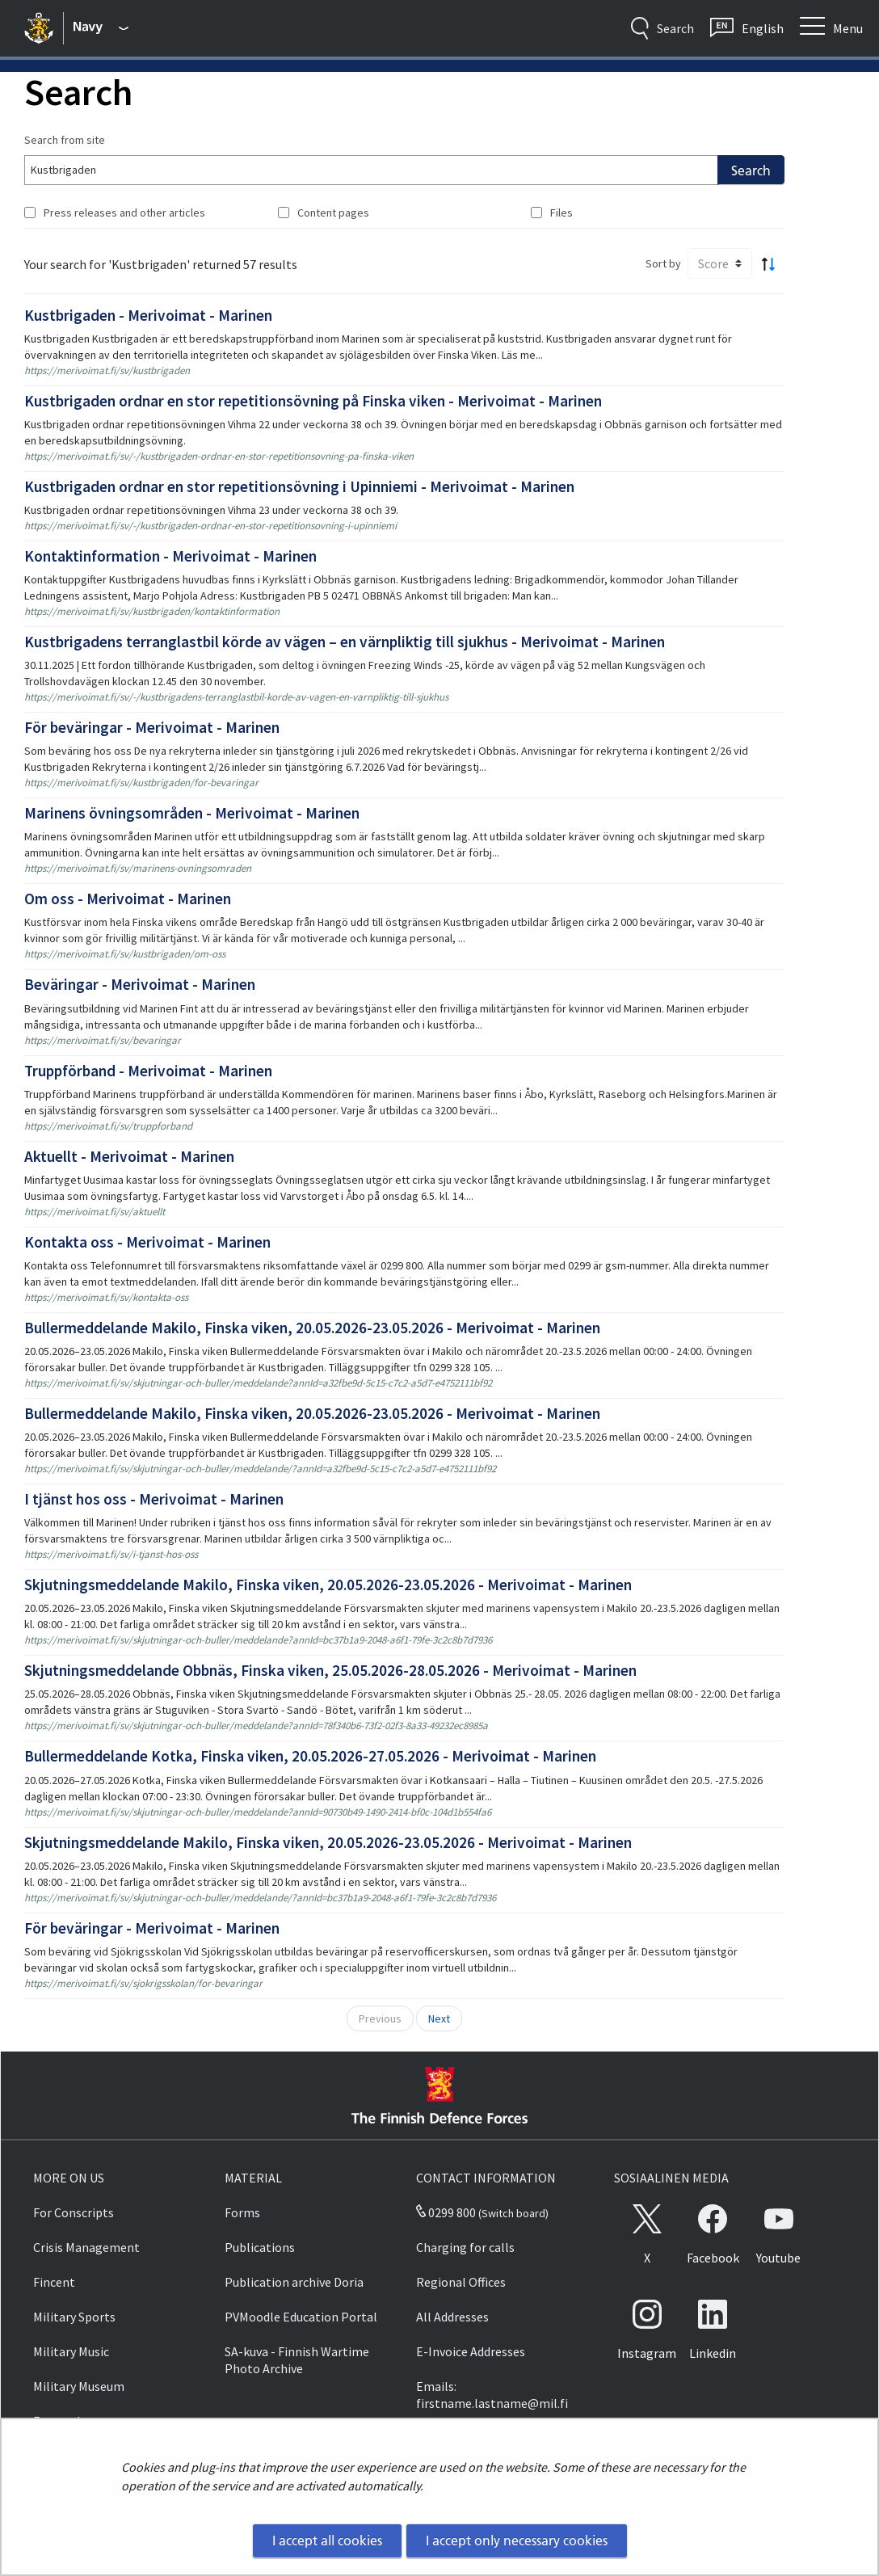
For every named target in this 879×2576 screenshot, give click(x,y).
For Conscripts (73, 2212)
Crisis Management (86, 2247)
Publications (260, 2247)
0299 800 (446, 2212)
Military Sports (74, 2317)
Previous (380, 2018)
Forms (242, 2212)
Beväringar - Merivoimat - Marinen (139, 984)
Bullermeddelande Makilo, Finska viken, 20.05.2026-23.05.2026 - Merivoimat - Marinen (312, 1327)
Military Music (71, 2351)
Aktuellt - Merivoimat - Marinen (129, 1156)
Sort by (663, 263)
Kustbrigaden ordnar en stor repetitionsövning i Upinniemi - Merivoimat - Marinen (299, 486)
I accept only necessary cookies (517, 2540)
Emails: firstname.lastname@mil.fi (492, 2394)
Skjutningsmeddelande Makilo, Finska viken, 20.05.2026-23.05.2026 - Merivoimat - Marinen (328, 1584)
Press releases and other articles (124, 212)
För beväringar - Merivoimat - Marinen (152, 727)
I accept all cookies (327, 2540)
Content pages (333, 212)
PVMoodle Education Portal (301, 2317)
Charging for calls (465, 2247)
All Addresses (452, 2317)
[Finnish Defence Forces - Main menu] (101, 28)
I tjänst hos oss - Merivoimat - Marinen (154, 1499)
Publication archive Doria (294, 2282)
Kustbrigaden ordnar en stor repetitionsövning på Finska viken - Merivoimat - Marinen (313, 400)
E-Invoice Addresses (470, 2351)
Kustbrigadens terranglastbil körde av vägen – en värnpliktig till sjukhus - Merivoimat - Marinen (344, 641)
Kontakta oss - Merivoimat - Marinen (147, 1242)
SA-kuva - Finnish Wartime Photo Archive (297, 2359)
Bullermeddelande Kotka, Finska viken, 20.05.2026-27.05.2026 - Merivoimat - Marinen (310, 1756)
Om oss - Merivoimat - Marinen (127, 898)
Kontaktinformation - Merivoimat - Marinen (170, 556)
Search (751, 170)
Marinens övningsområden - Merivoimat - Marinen (192, 813)
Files (561, 212)
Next (439, 2018)
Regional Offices (461, 2282)
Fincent (54, 2282)
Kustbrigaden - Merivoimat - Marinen (148, 315)
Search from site (64, 140)
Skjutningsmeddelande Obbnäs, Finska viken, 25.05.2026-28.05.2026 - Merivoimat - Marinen (330, 1670)
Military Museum (78, 2386)
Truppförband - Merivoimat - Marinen (148, 1070)
